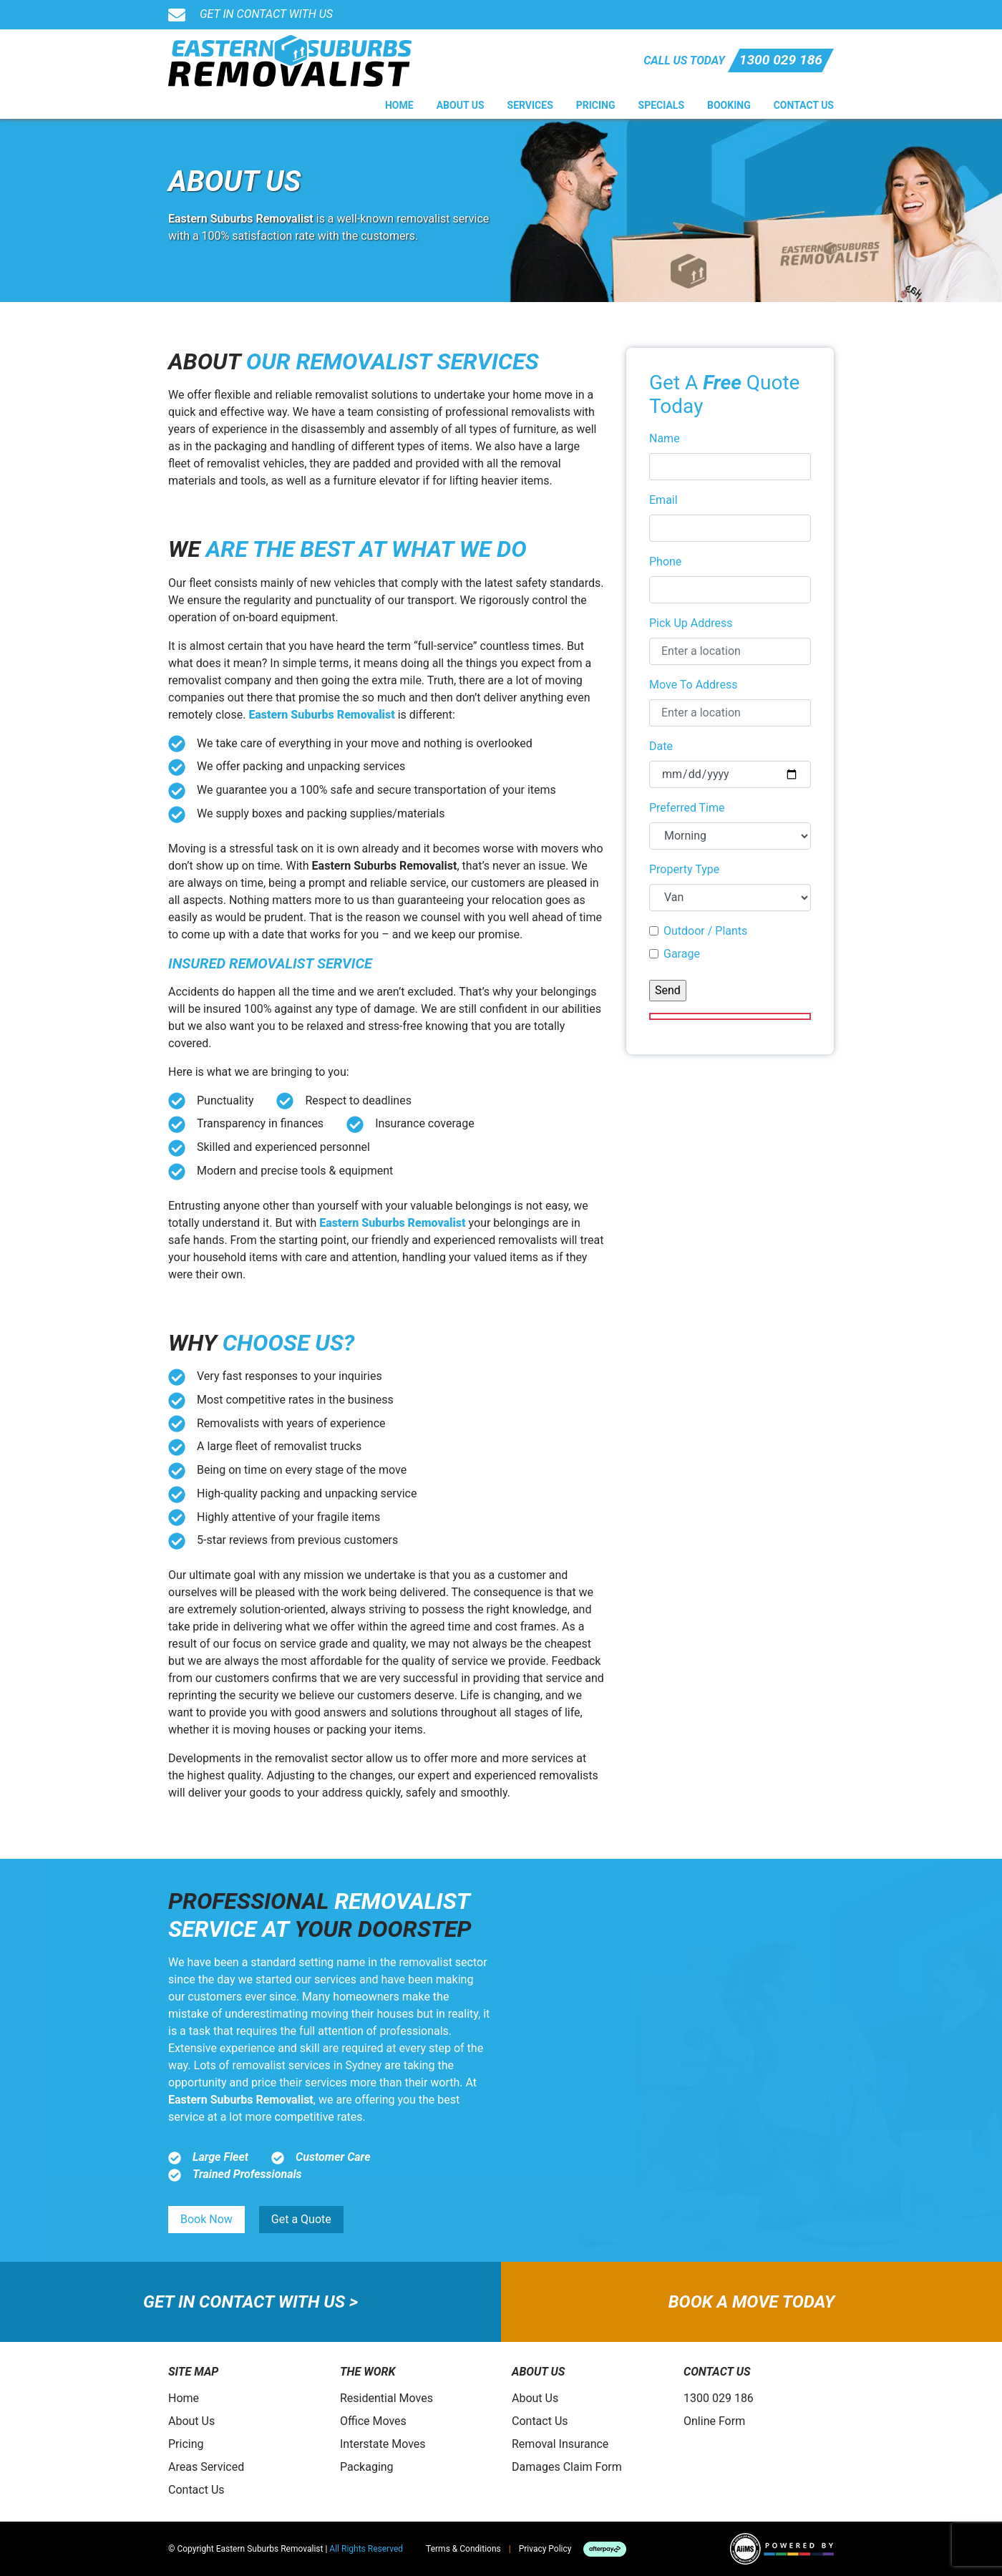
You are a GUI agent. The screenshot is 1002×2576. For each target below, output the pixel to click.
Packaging (367, 2467)
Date (661, 746)
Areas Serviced (206, 2467)
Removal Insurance (560, 2444)
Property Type (684, 869)
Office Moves (373, 2421)
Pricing (596, 105)
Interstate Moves (383, 2444)
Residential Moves (386, 2398)
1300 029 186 (780, 60)
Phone (665, 561)
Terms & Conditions (463, 2549)
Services (530, 105)
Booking (729, 105)
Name (664, 438)
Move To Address (693, 684)
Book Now (206, 2219)
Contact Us (804, 105)
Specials (661, 105)
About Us (461, 105)
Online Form (714, 2421)
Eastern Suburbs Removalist (321, 714)
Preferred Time (687, 808)
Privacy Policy (545, 2549)
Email (663, 500)
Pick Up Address (691, 623)
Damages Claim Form (567, 2467)
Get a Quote (301, 2219)
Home (399, 105)
